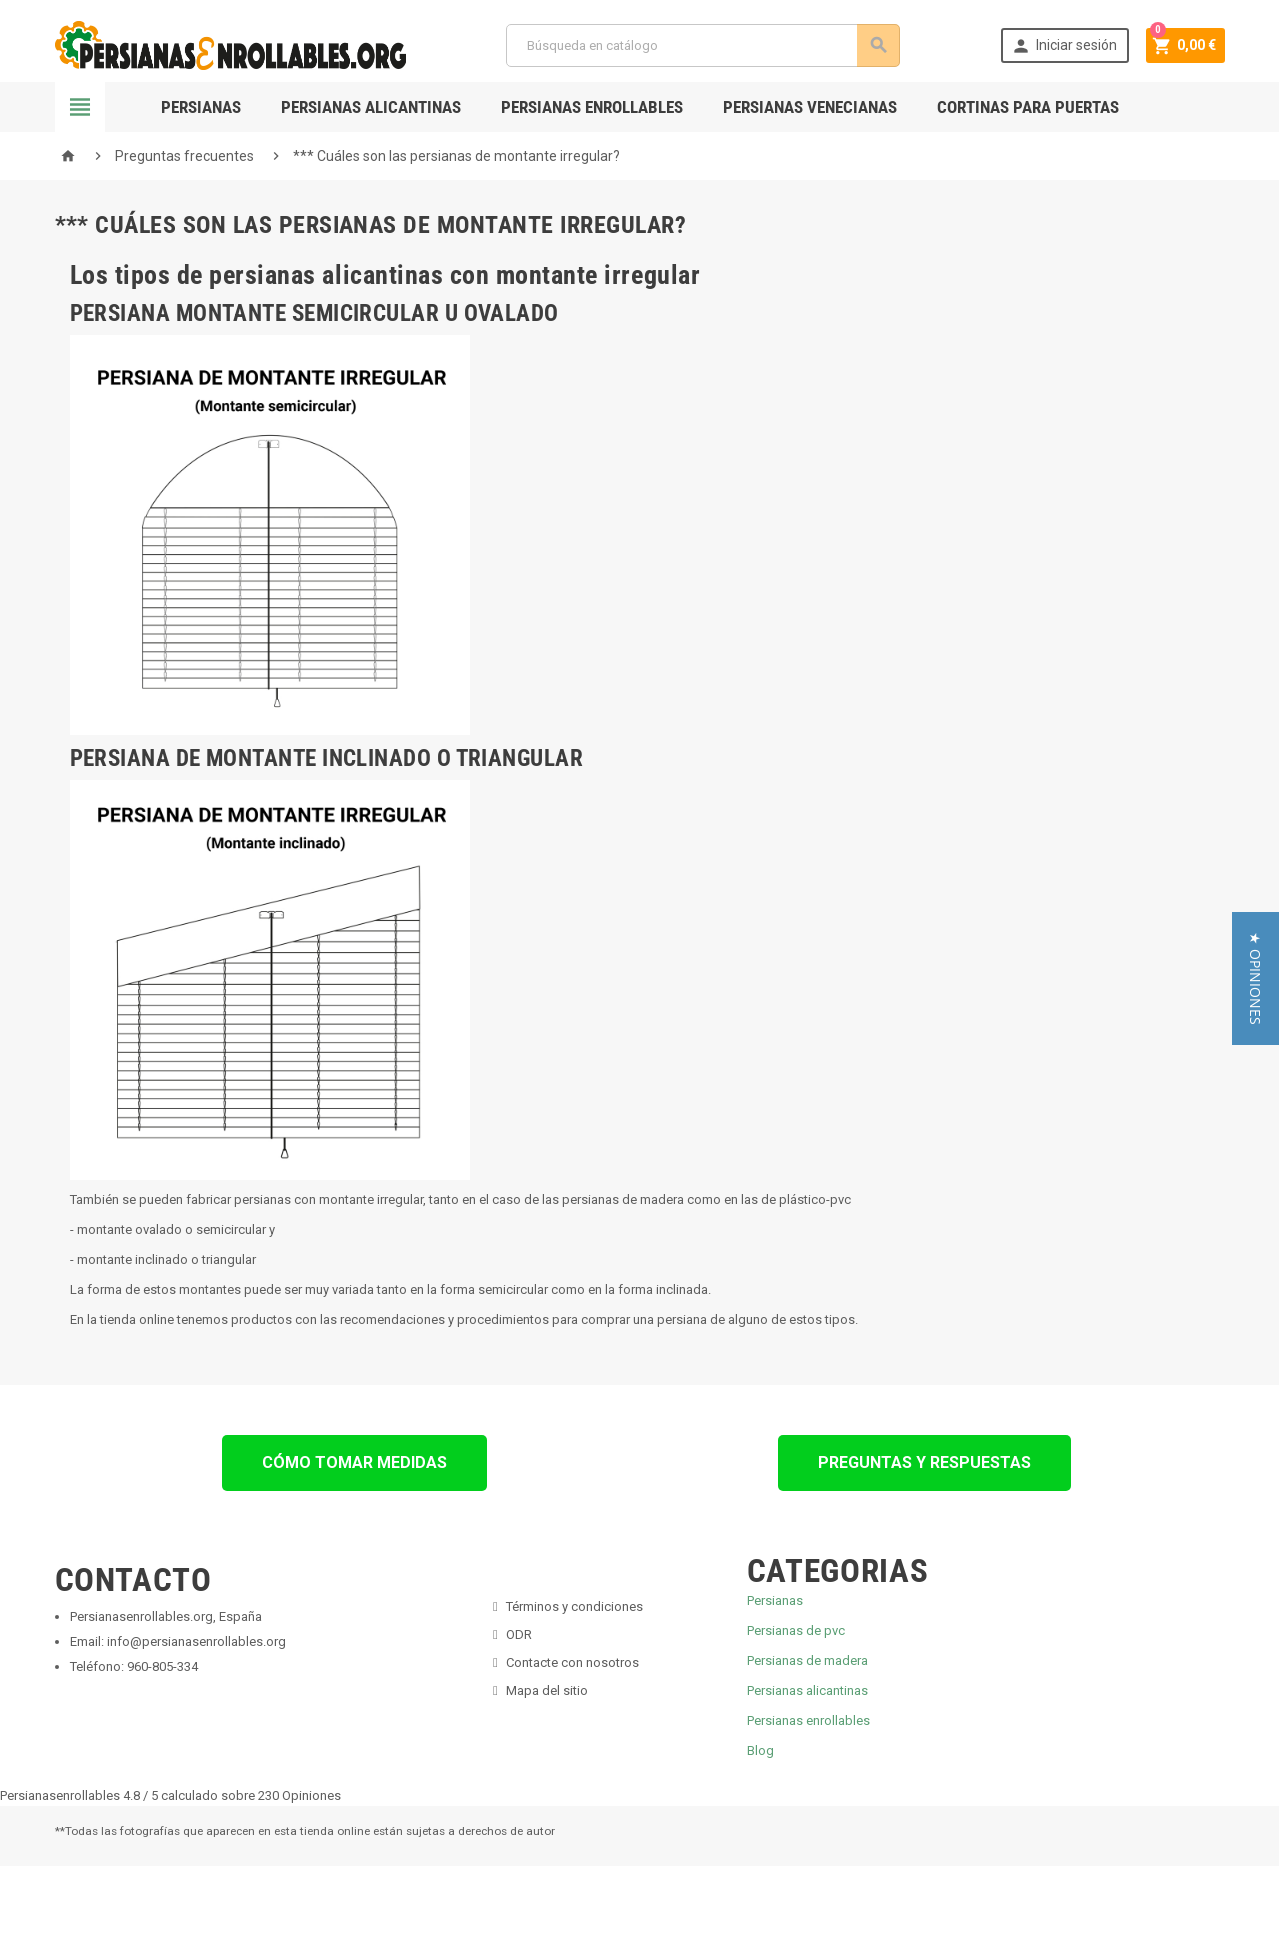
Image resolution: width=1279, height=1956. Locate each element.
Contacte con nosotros (572, 1662)
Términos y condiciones (574, 1606)
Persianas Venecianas (810, 107)
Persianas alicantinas (807, 1690)
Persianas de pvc (796, 1630)
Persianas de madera (807, 1660)
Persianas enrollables (808, 1720)
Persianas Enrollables (592, 107)
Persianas (201, 107)
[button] (1255, 978)
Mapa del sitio (547, 1690)
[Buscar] (702, 45)
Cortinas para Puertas (1028, 107)
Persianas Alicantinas (371, 107)
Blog (760, 1750)
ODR (519, 1634)
